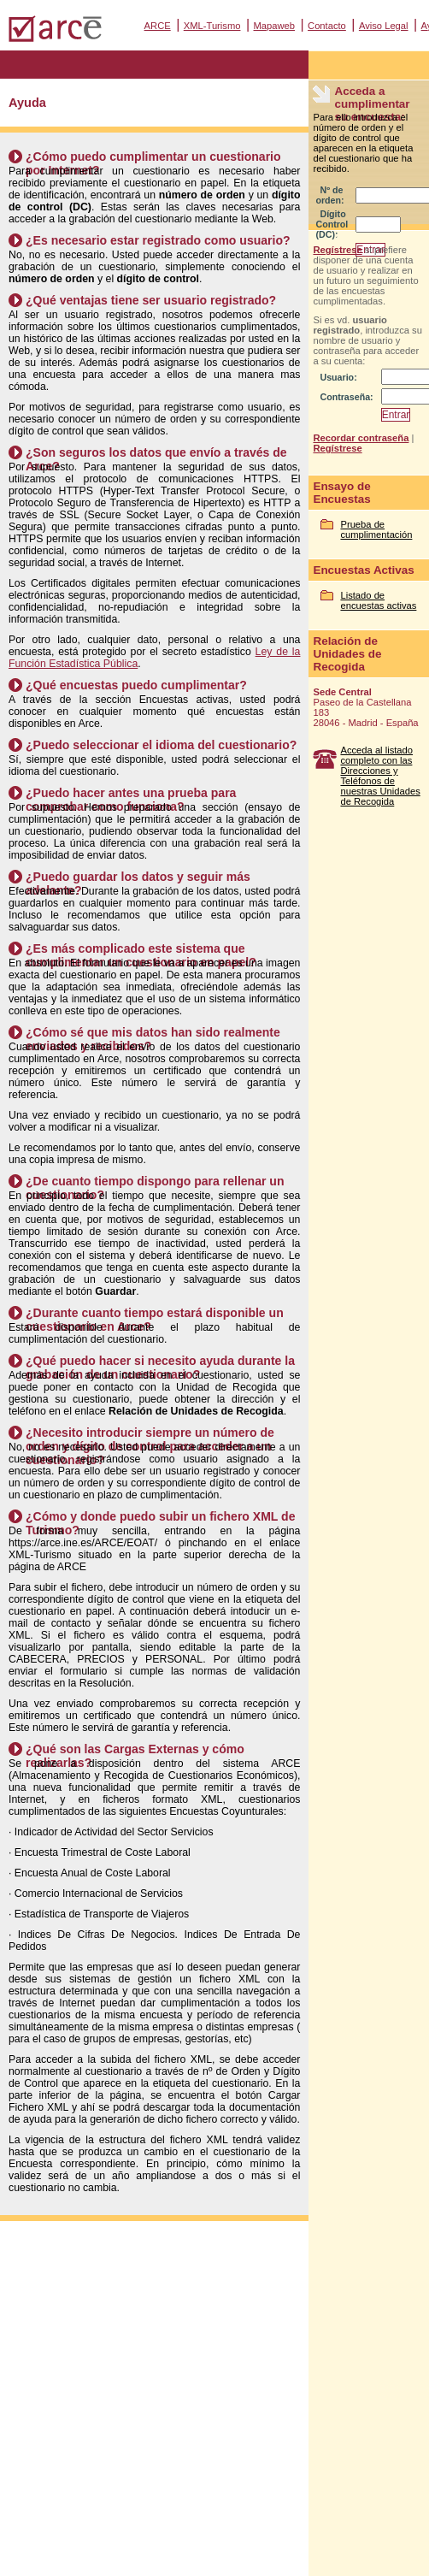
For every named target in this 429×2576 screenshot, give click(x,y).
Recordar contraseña (360, 438)
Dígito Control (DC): (331, 224)
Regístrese (337, 250)
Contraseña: (346, 397)
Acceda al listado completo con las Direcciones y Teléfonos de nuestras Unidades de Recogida (380, 775)
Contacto (327, 26)
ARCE (157, 26)
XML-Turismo (212, 26)
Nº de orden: (329, 195)
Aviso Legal (383, 26)
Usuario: (338, 377)
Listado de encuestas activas (378, 600)
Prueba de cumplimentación (376, 529)
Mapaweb (275, 26)
